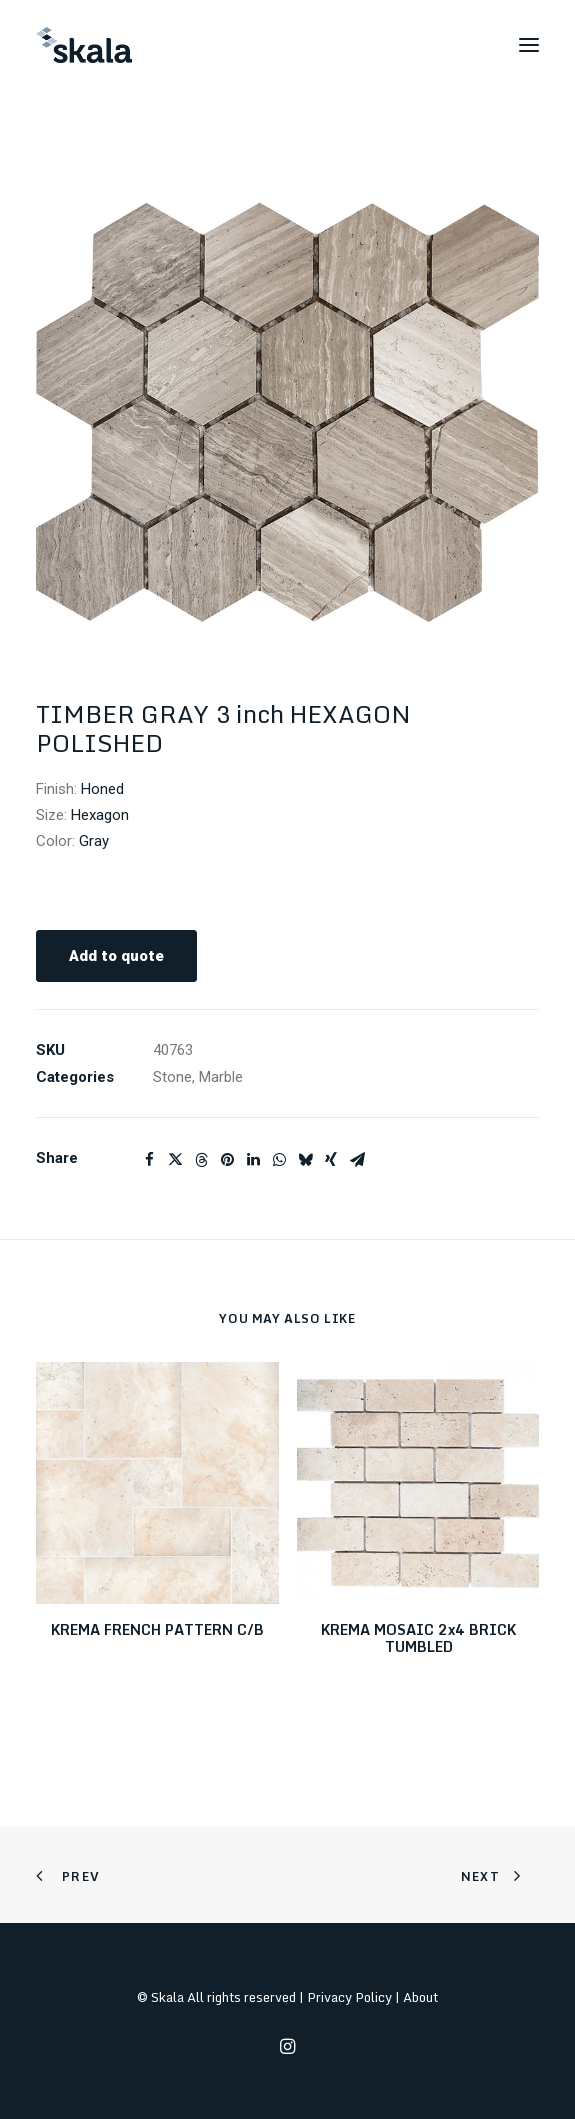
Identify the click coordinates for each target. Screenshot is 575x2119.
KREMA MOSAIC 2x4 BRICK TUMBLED (418, 1638)
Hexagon (100, 815)
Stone (172, 1077)
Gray (94, 841)
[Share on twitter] (175, 1160)
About (420, 1997)
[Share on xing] (331, 1160)
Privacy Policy (349, 1997)
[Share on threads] (201, 1160)
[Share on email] (357, 1160)
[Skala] (84, 45)
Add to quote (116, 956)
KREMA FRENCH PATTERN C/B (157, 1629)
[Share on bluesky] (305, 1160)
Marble (221, 1077)
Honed (102, 789)
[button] (529, 45)
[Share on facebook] (149, 1160)
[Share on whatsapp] (279, 1160)
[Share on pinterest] (227, 1160)
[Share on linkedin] (253, 1160)
